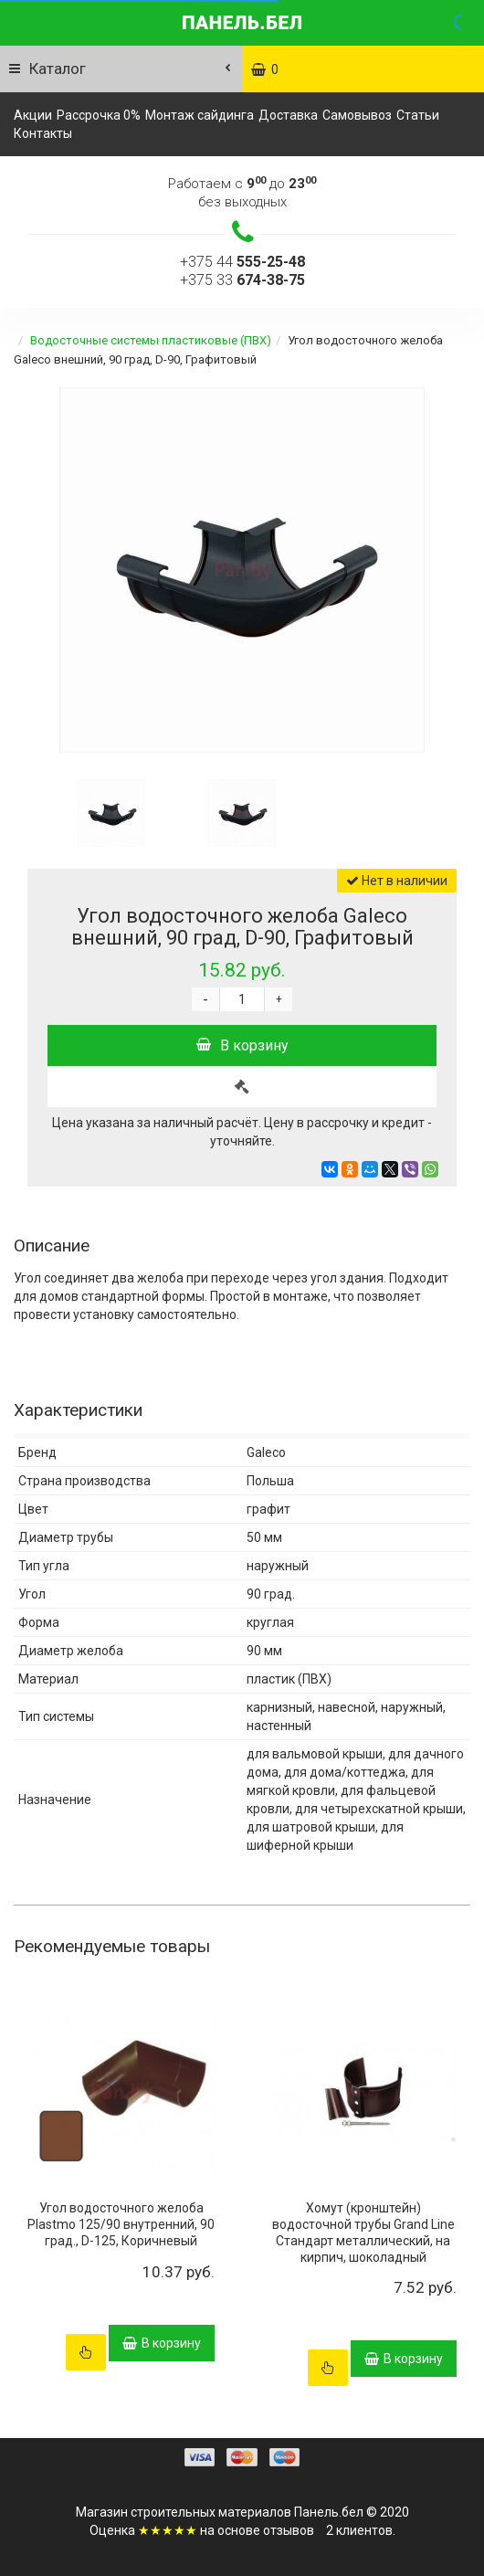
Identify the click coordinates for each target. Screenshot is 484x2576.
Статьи (417, 115)
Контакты (43, 133)
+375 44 (242, 261)
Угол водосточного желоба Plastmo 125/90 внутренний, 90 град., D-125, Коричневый (121, 2224)
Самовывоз (357, 115)
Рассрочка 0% (99, 115)
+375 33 (242, 280)
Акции (33, 115)
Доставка (288, 115)
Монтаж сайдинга (199, 115)
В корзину (242, 1045)
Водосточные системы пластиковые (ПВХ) (150, 340)
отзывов (288, 2530)
